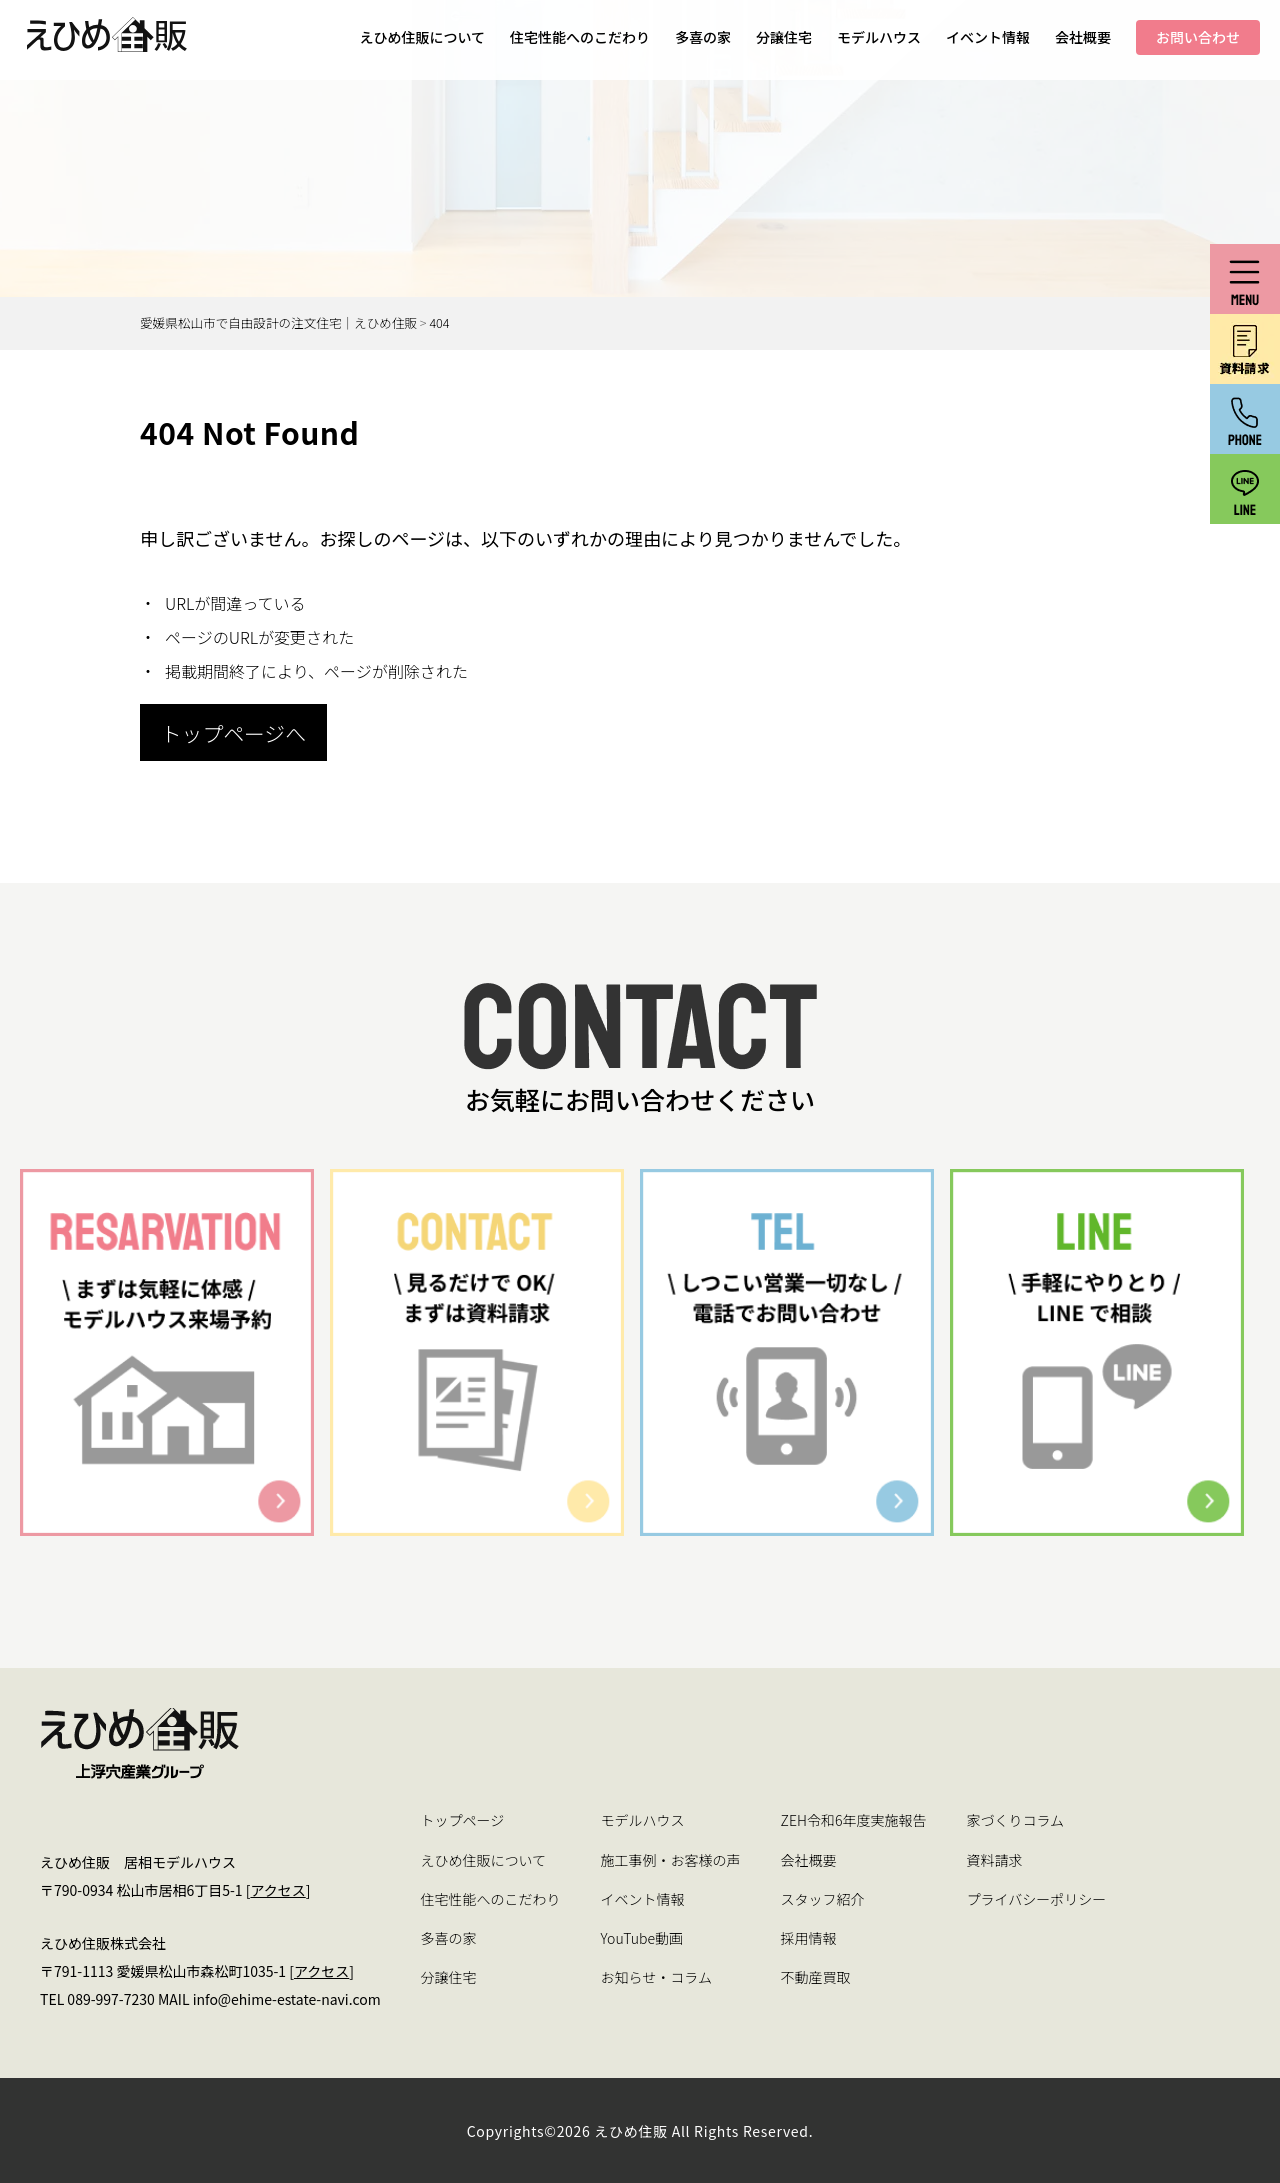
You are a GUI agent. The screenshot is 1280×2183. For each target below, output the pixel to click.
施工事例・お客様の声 (671, 1860)
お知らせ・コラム (656, 1977)
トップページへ (233, 733)
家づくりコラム (1015, 1820)
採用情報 (809, 1938)
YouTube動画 (642, 1938)
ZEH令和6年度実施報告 (854, 1820)
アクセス (277, 1890)
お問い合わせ (1198, 37)
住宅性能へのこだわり (580, 37)
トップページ (463, 1820)
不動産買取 (816, 1977)
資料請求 (994, 1860)
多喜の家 (703, 37)
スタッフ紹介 (823, 1899)
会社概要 (1083, 37)
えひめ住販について (422, 37)
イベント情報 (988, 37)
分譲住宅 (784, 37)
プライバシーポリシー (1036, 1899)
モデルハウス (879, 37)
